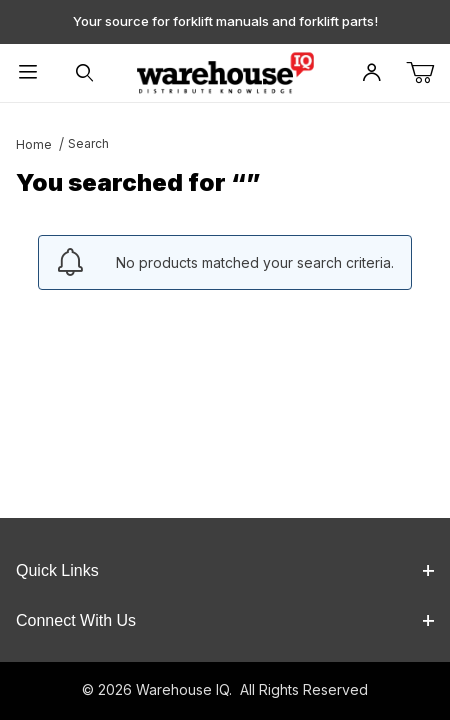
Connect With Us (225, 620)
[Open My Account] (372, 73)
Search (88, 143)
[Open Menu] (28, 73)
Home (34, 144)
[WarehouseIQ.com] (224, 71)
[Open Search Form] (84, 73)
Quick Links (225, 570)
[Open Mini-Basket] (428, 73)
